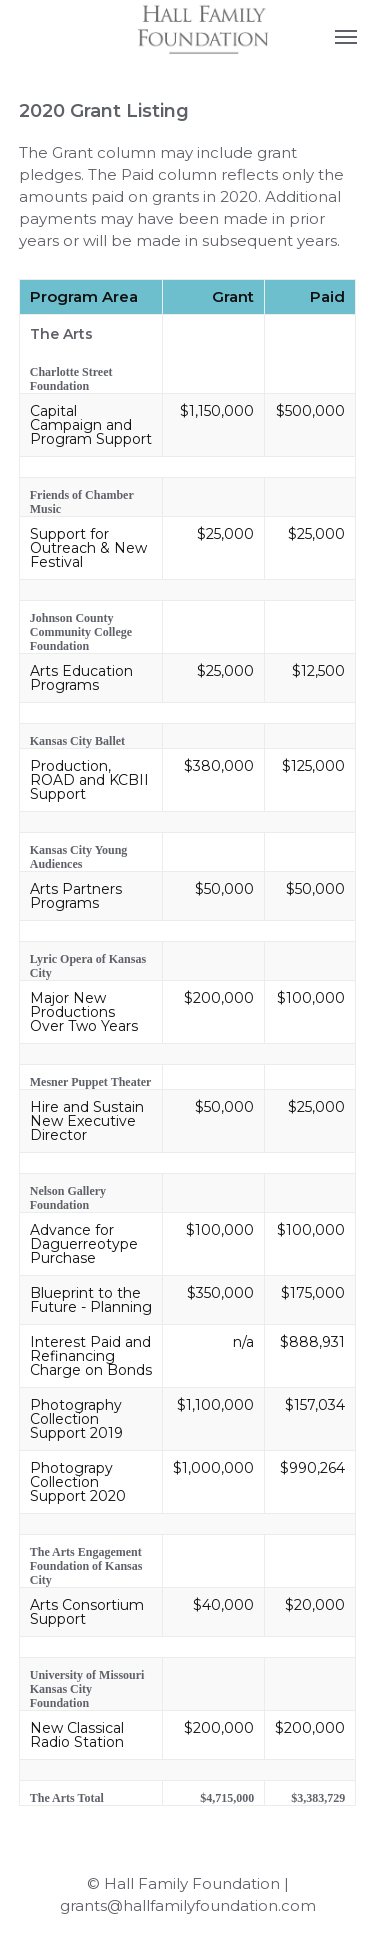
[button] (346, 36)
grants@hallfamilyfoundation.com (188, 1905)
